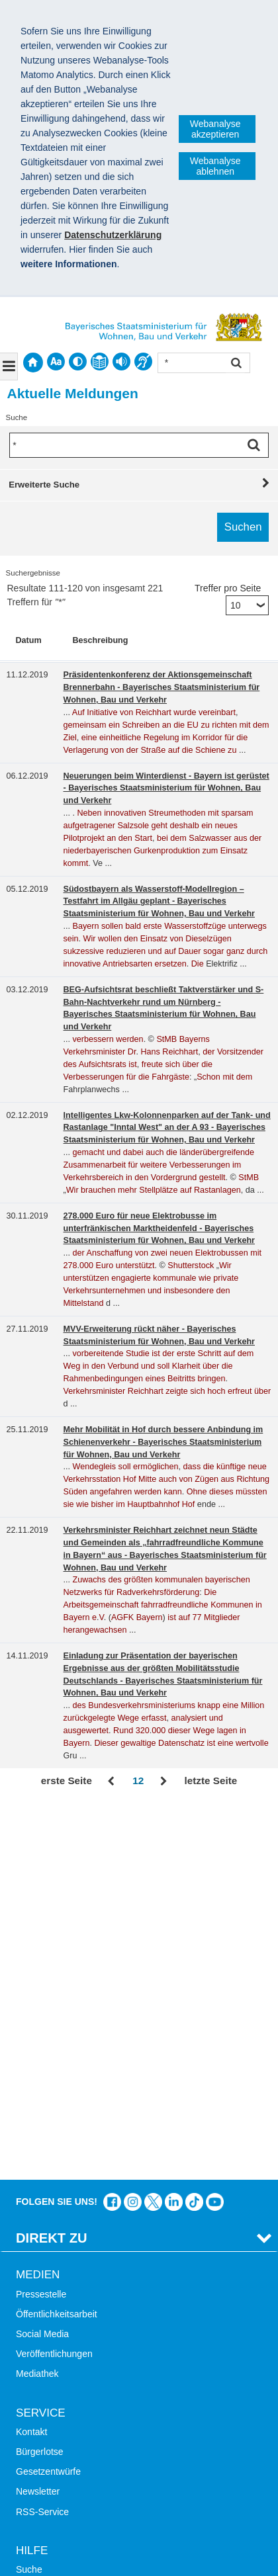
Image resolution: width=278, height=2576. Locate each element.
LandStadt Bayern (53, 2333)
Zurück (112, 1781)
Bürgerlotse (40, 2078)
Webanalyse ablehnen (215, 166)
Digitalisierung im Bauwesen (74, 2353)
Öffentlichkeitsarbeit (56, 1939)
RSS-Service (42, 2137)
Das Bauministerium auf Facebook (112, 1828)
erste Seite (66, 1780)
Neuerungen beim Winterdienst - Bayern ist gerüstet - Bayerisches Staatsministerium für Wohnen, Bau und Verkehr (166, 788)
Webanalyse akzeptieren (215, 129)
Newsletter (38, 2117)
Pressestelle (41, 1919)
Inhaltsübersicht (48, 2235)
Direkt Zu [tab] (51, 1864)
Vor (163, 1781)
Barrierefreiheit (46, 2255)
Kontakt (31, 2057)
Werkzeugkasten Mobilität (69, 2412)
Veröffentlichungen (54, 1980)
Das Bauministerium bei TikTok (194, 1828)
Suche (29, 2195)
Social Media (42, 1960)
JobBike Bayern (48, 2392)
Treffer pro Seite (228, 588)
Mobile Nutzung (48, 2275)
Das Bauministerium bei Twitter (153, 1828)
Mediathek (37, 2000)
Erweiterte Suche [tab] (44, 485)
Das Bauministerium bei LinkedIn (174, 1828)
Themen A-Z (41, 2215)
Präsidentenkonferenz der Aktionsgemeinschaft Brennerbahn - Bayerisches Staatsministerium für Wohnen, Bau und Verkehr (162, 687)
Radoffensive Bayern (59, 2373)
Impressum (45, 2476)
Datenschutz (116, 2476)
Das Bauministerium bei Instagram (133, 1828)
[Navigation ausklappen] (9, 366)
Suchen (235, 364)
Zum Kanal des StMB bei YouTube (215, 1828)
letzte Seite (211, 1780)
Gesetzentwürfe (48, 2097)
